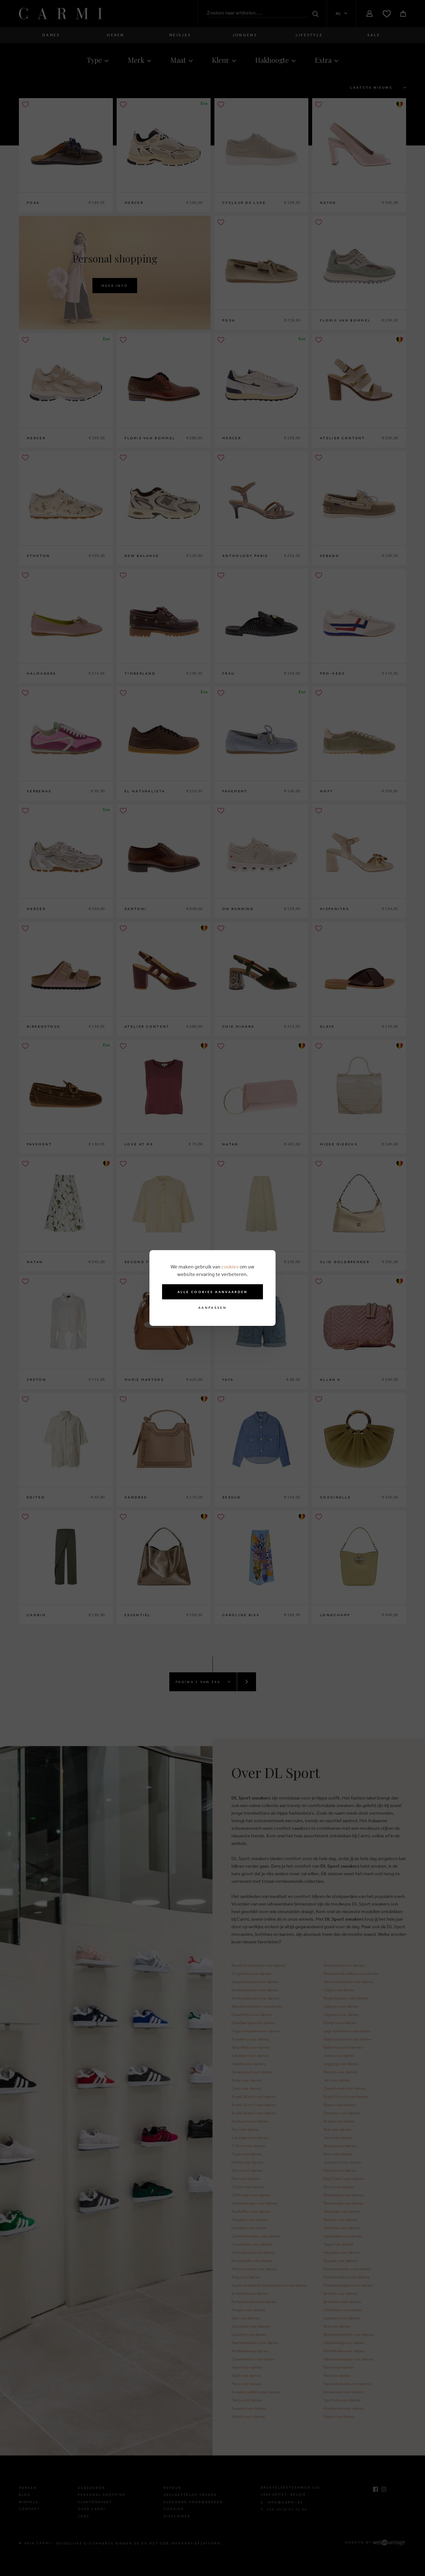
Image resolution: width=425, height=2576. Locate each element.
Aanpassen (212, 1307)
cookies (230, 1266)
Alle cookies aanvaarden (213, 1292)
